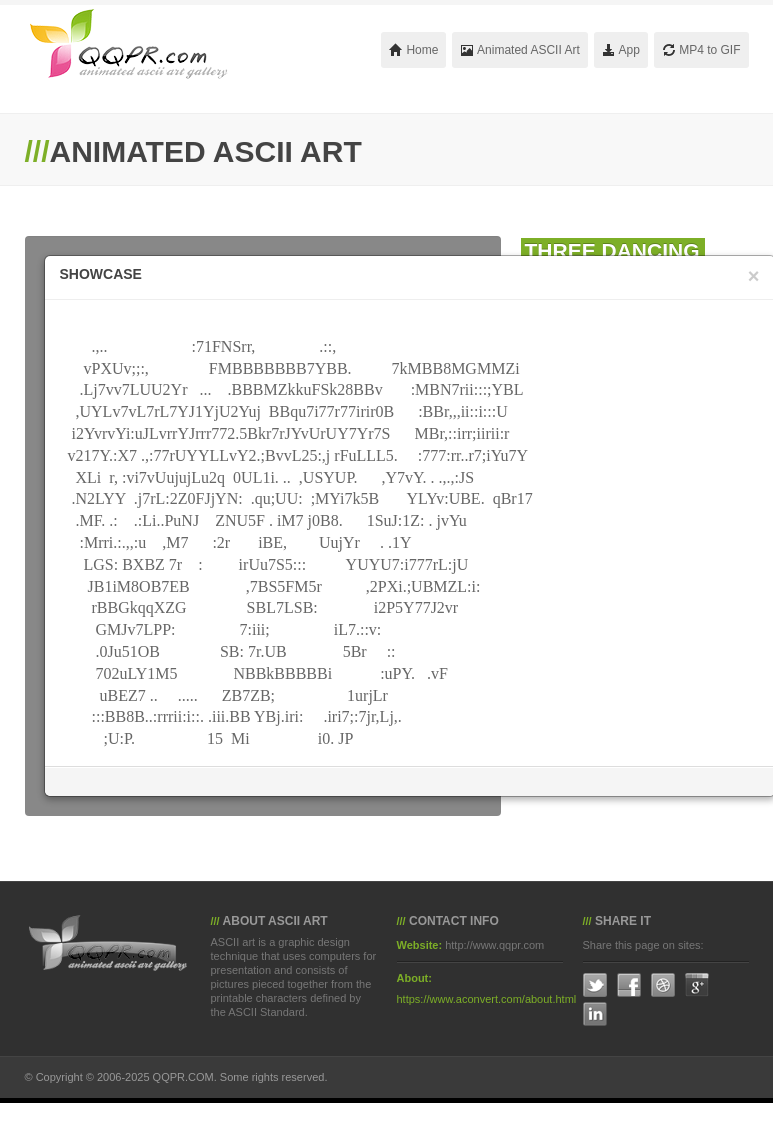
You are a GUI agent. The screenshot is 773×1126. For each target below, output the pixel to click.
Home (413, 50)
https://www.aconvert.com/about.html (487, 999)
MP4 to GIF (701, 50)
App (621, 50)
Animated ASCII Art (519, 50)
